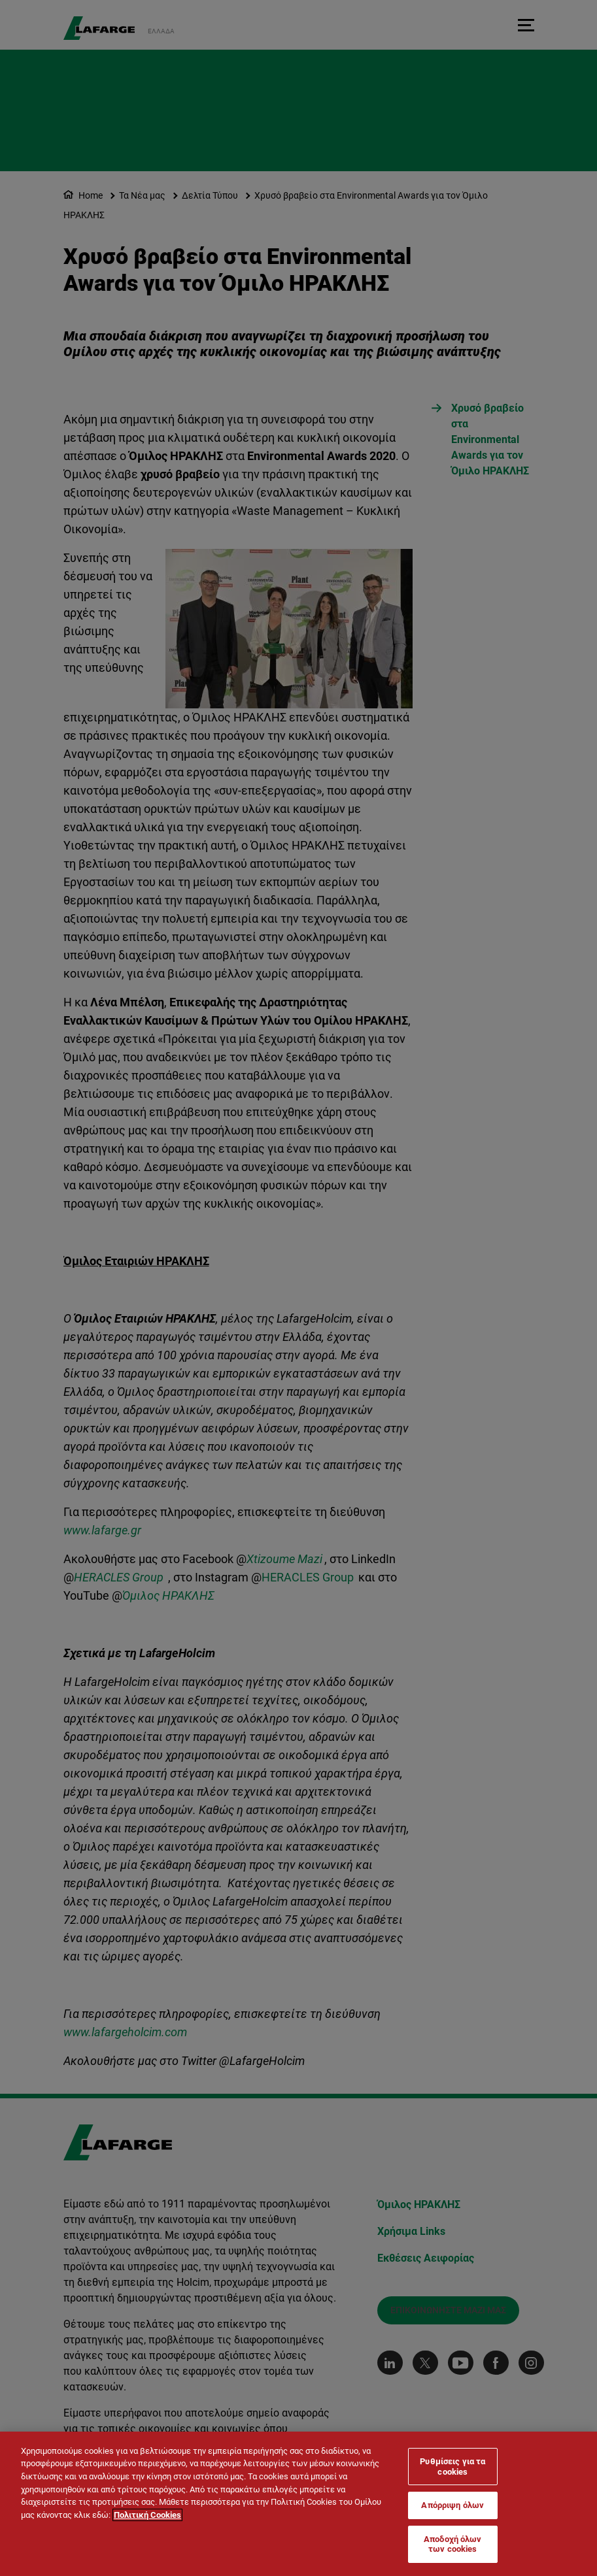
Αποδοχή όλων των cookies (453, 2544)
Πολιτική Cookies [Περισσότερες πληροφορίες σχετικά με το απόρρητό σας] (147, 2515)
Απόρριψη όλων (452, 2505)
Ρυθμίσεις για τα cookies (452, 2466)
